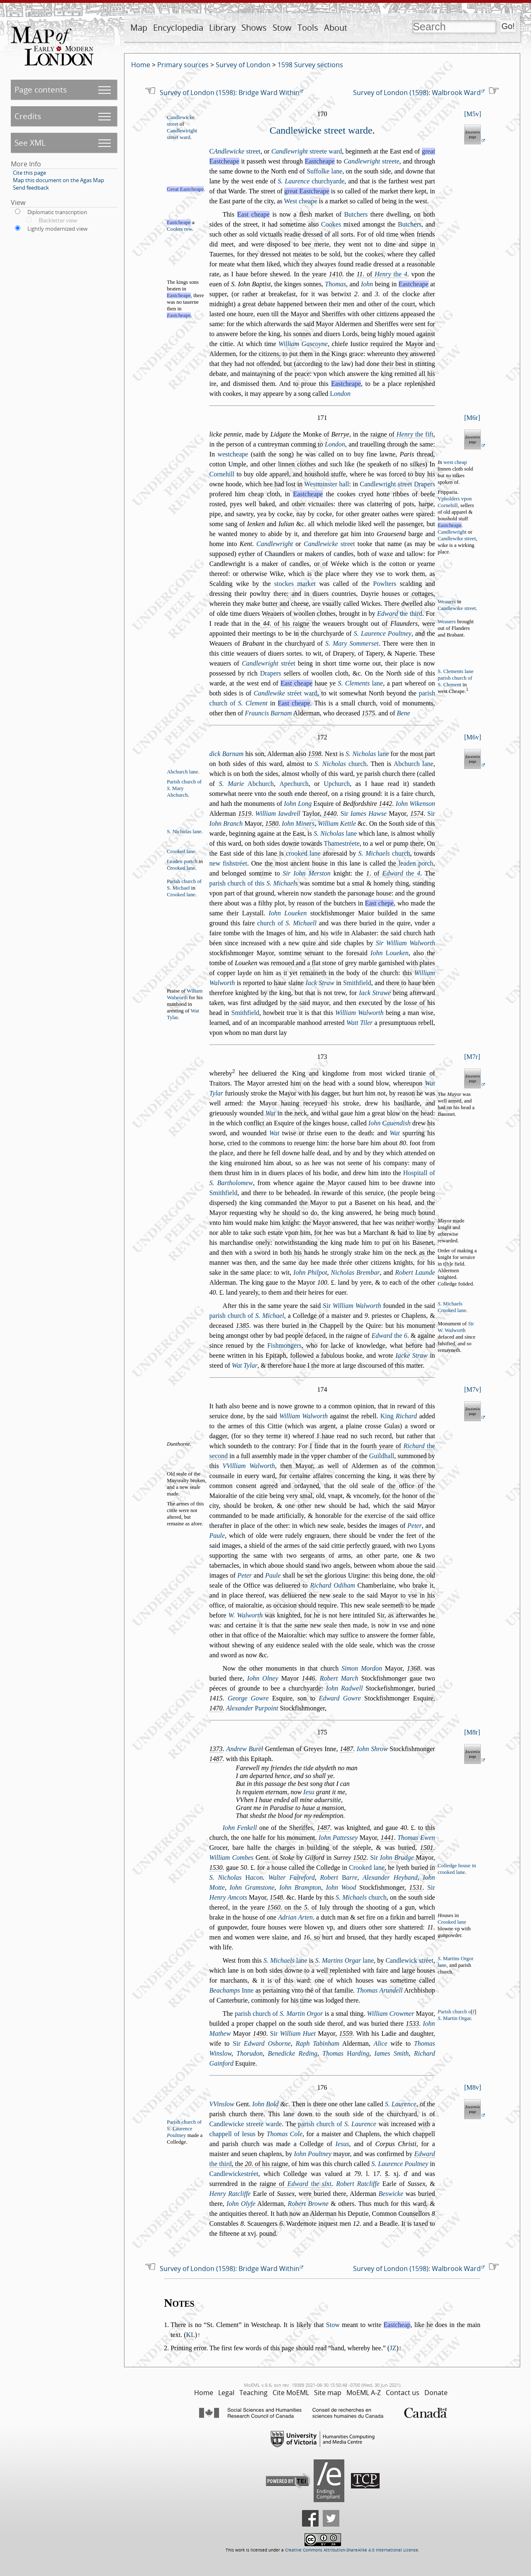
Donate (436, 2392)
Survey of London (243, 64)
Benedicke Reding (292, 2053)
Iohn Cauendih (389, 1123)
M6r (472, 417)
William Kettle (337, 823)
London (335, 444)
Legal (226, 2392)
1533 (412, 2023)
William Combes (231, 1857)
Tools (307, 27)
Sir (364, 813)
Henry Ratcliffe (230, 2193)
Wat (270, 1113)
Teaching (253, 2392)
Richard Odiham (332, 1585)
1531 (415, 1887)
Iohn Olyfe (241, 2203)
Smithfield (357, 982)
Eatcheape (320, 161)
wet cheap (455, 462)
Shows (254, 27)
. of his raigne (286, 623)
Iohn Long (298, 803)
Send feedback (31, 187)
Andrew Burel (244, 1748)
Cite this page (29, 172)
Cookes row (179, 229)
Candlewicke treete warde (245, 2123)
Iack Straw (320, 982)
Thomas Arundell (380, 1990)
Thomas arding (345, 2053)
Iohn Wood (341, 1887)
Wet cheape (300, 201)
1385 (242, 1325)
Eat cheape (253, 214)
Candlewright (452, 532)
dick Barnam (226, 753)
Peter (414, 1525)
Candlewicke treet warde (321, 130)
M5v (472, 113)
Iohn (367, 284)
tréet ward (285, 693)
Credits (28, 116)
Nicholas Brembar (355, 1272)
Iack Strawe (375, 992)
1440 (329, 813)
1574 (417, 813)
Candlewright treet (386, 484)
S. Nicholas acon (236, 1877)
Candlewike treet (457, 539)
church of (287, 923)
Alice (380, 2043)
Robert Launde (415, 1272)
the (391, 274)
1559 (346, 2033)
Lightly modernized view (57, 228)
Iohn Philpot (310, 1272)
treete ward (306, 151)
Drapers (424, 484)
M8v (472, 2087)
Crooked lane (181, 851)
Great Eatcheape (185, 189)
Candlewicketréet (233, 2173)
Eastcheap (397, 2324)
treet (235, 151)
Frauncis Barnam (268, 713)
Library (222, 27)
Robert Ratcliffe (358, 2183)
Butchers (356, 214)
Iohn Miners (298, 823)
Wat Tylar (245, 1365)
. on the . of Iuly (298, 1907)
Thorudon (249, 2053)
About (335, 27)
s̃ (386, 2173)
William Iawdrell (277, 813)
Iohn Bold (265, 2104)
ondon (340, 393)
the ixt (309, 2183)
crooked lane (303, 853)
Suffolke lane (324, 171)
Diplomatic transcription (57, 212)
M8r (472, 1732)
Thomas (335, 284)
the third (399, 613)
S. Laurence (401, 2104)
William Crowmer (390, 2013)
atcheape (179, 315)
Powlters (384, 583)
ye (359, 773)
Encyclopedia (178, 27)
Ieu (308, 1791)
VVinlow (221, 2104)
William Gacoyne (303, 343)
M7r (472, 1056)
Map (138, 27)
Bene (403, 713)
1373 (216, 1748)
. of (381, 274)
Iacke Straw (411, 1355)
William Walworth (359, 1012)
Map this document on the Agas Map (58, 180)
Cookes (331, 224)
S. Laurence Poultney (383, 633)
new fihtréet (228, 863)
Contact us (402, 2392)
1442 (385, 803)
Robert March (339, 1678)
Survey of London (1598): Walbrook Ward (417, 92)
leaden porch (416, 863)
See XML (30, 142)
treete (371, 161)
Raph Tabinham (317, 2043)
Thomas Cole (284, 2133)
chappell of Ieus (232, 2133)
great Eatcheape (306, 191)
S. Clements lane (455, 671)
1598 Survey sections (310, 64)
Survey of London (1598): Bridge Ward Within (230, 92)
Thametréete (342, 843)
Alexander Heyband (390, 1877)
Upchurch (337, 783)
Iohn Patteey (338, 1837)
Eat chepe (379, 903)
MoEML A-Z (363, 2392)
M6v (472, 737)
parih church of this (253, 883)
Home (140, 64)
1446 (308, 1678)
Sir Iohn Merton (307, 873)
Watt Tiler (359, 1022)
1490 (259, 2033)
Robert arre (338, 1877)
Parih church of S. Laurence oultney (184, 2128)
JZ (393, 2348)
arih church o (454, 2012)
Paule (217, 1535)
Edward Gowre (339, 1698)
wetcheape (232, 454)
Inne (231, 1990)
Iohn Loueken (288, 913)
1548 (276, 1897)
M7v (472, 1389)
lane (360, 683)
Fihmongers (284, 1345)
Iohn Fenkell (240, 1827)
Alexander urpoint (252, 1708)
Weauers (447, 602)
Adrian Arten (295, 1917)
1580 (271, 823)
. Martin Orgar (454, 2018)
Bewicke (390, 2193)
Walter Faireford (291, 1877)
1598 (314, 753)
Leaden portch (182, 861)
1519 (244, 813)
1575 (368, 713)
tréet (268, 663)
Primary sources (183, 64)
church (341, 763)
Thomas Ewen (416, 1837)
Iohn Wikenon (415, 803)
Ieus (342, 2143)
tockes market (295, 583)
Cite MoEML (291, 2392)
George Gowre (248, 1698)
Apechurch (294, 783)
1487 (346, 1748)
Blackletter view (58, 220)
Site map (327, 2392)
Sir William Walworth (405, 942)
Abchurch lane (414, 763)
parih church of (246, 1315)
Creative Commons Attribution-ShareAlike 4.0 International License (351, 2550)
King (398, 1416)
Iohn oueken (389, 952)
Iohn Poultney (312, 2153)
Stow (282, 27)
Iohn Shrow (372, 1748)
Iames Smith (391, 2053)
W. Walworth (245, 1615)
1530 (216, 1867)
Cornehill (221, 474)
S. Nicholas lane (184, 831)
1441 (387, 1837)
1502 (359, 1857)
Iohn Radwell (344, 1688)
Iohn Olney (262, 1678)
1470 (216, 1708)
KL (190, 2334)
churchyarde (311, 181)
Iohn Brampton (300, 1887)
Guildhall (381, 1455)
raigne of (402, 434)
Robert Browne (308, 2203)
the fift (415, 434)
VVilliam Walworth (249, 1465)
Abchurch (246, 783)
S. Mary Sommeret (352, 643)
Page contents (41, 89)
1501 (427, 1847)
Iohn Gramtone (252, 1887)
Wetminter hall (326, 484)
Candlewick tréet (409, 1960)
